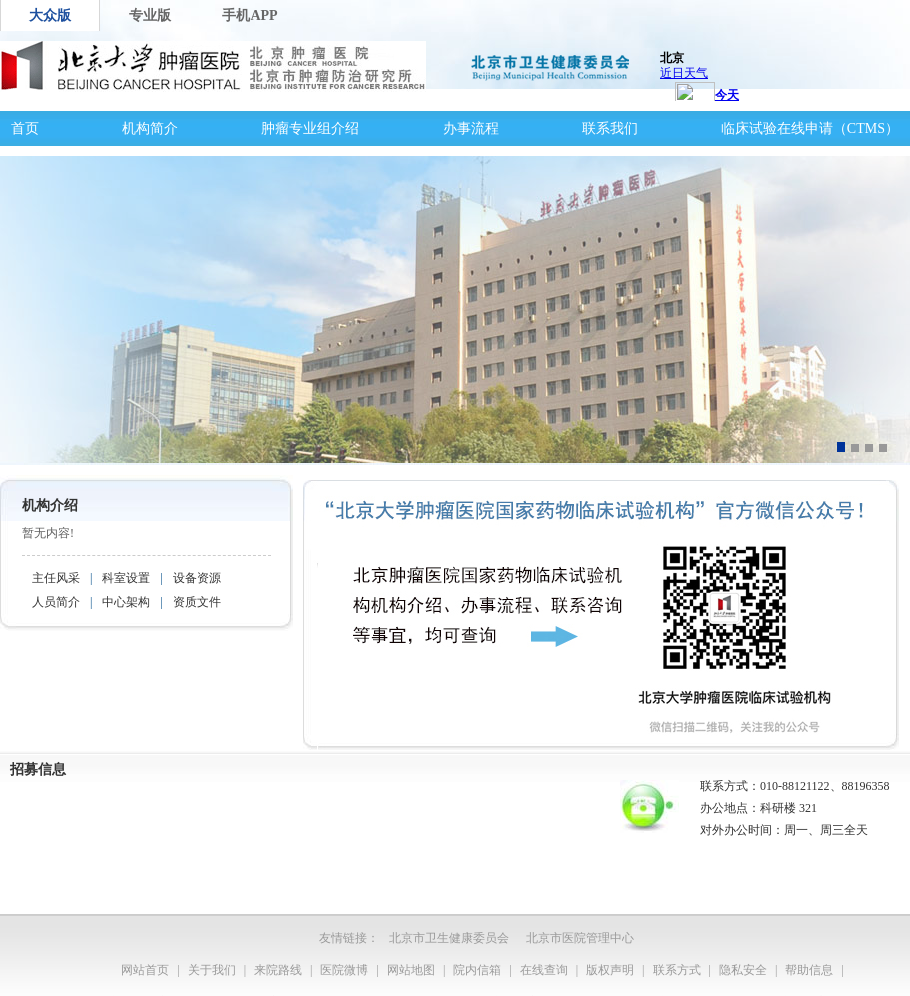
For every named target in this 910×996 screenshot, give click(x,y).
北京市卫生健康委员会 (449, 938)
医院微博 (344, 970)
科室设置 (126, 578)
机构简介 (150, 128)
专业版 (150, 15)
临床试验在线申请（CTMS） (810, 128)
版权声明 (610, 970)
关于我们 (212, 970)
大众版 (50, 15)
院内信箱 (477, 970)
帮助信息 (809, 970)
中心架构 (126, 602)
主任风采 (56, 578)
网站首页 (145, 970)
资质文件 (197, 602)
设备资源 (197, 578)
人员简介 (56, 602)
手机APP (249, 15)
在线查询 (544, 970)
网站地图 (411, 970)
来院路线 (278, 970)
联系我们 (610, 128)
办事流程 (471, 128)
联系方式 (677, 970)
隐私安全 (743, 970)
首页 (25, 128)
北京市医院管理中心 (580, 938)
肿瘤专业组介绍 (310, 128)
